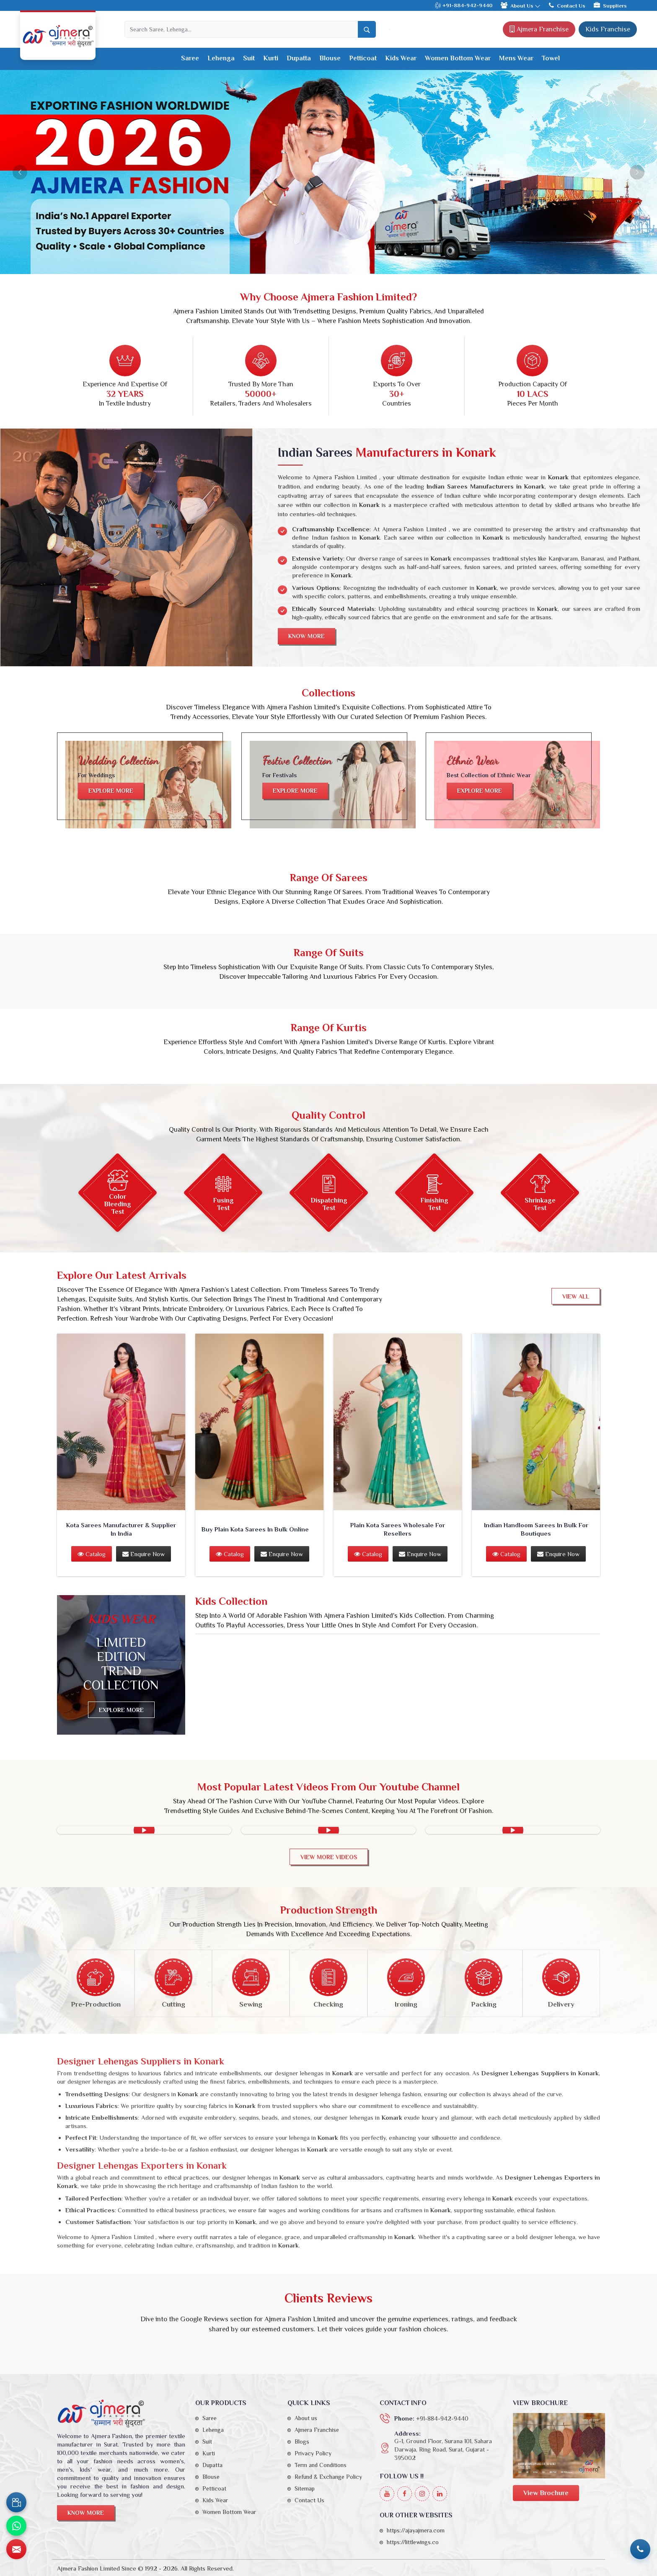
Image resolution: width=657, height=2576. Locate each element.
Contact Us (567, 5)
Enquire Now (143, 1553)
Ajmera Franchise (539, 29)
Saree (190, 58)
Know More (306, 636)
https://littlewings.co (413, 2542)
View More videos (328, 1857)
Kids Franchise (607, 29)
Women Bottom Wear (458, 58)
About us (306, 2418)
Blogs (302, 2441)
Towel (551, 58)
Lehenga (221, 58)
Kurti (270, 58)
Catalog (92, 1553)
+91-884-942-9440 (463, 5)
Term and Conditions (321, 2465)
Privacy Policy (313, 2453)
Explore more (110, 790)
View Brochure (546, 2493)
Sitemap (305, 2488)
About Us (521, 5)
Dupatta (299, 58)
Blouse (330, 58)
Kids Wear (400, 58)
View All (575, 1296)
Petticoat (363, 58)
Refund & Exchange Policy (328, 2476)
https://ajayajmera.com (416, 2530)
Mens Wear (516, 58)
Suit (249, 58)
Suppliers (610, 5)
